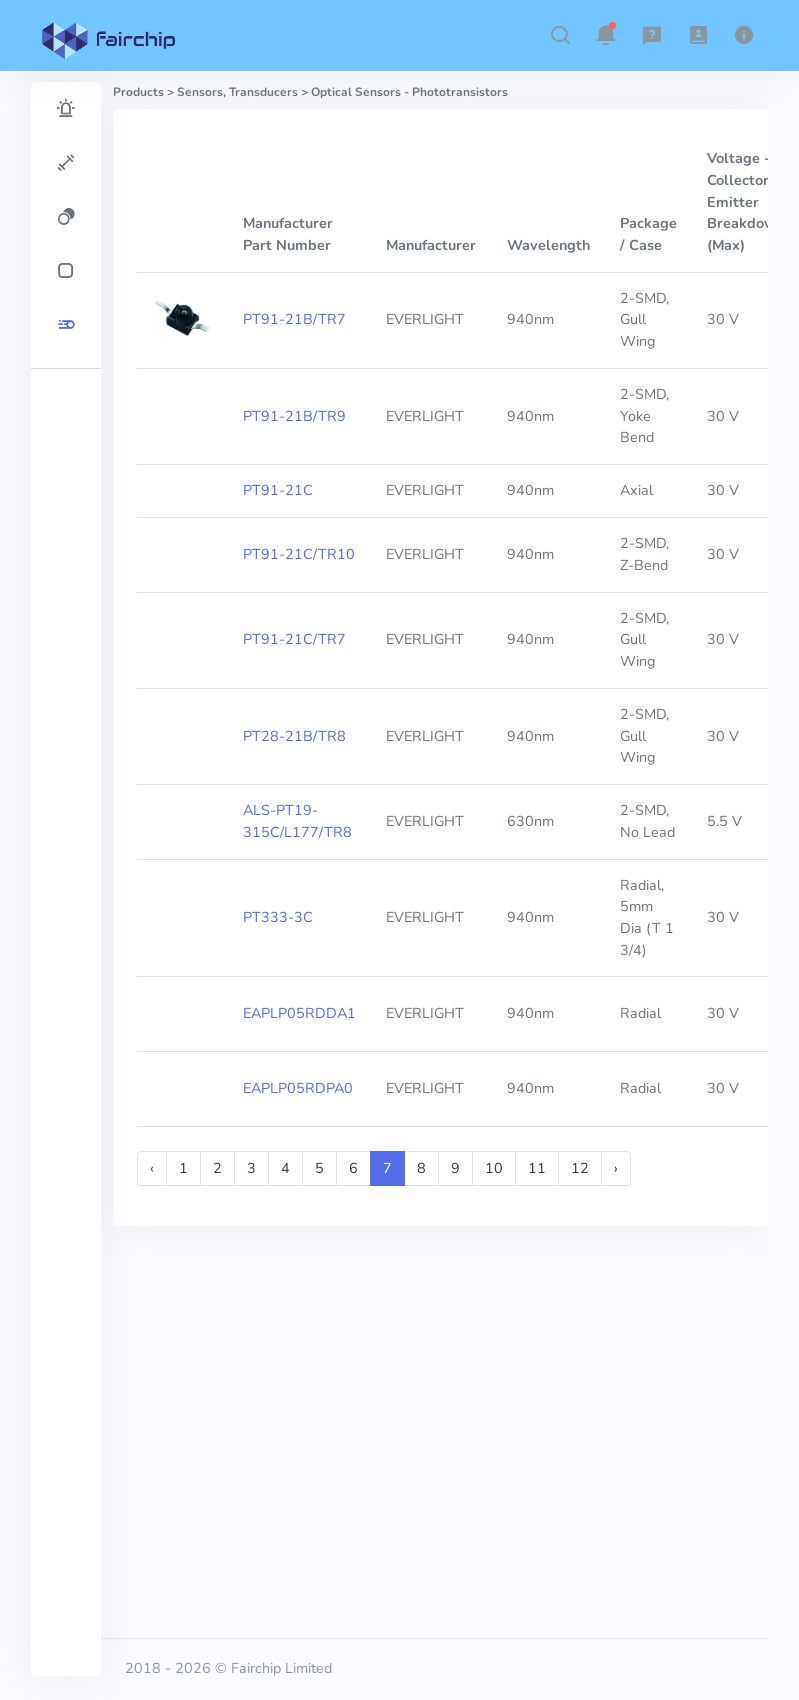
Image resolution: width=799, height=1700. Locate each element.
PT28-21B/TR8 (294, 736)
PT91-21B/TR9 (294, 416)
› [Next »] (616, 1168)
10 (494, 1168)
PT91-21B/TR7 (294, 319)
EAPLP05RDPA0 (298, 1088)
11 (537, 1168)
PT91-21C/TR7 (294, 639)
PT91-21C (278, 490)
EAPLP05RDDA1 (299, 1013)
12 (580, 1168)
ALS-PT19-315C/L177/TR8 (297, 821)
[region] (66, 879)
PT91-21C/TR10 (299, 554)
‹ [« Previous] (152, 1168)
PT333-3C (278, 917)
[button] (560, 35)
